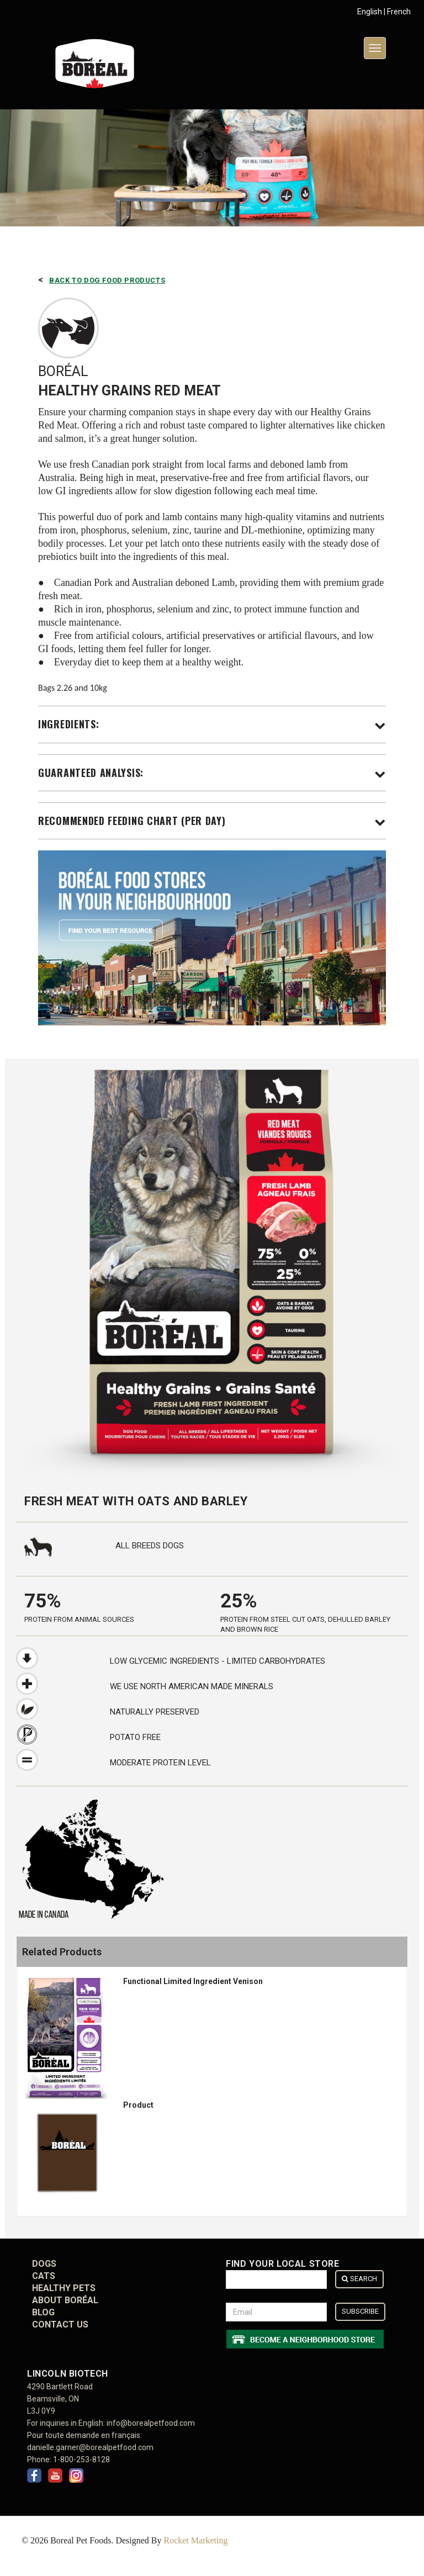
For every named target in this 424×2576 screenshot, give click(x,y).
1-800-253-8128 (81, 2459)
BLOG (43, 2312)
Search (359, 2279)
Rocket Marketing (195, 2540)
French (399, 11)
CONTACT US (60, 2324)
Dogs (44, 2263)
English (369, 11)
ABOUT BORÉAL (65, 2300)
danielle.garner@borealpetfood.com (90, 2447)
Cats (43, 2276)
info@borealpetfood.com (151, 2423)
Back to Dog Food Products (107, 280)
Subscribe (360, 2311)
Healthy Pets (64, 2288)
